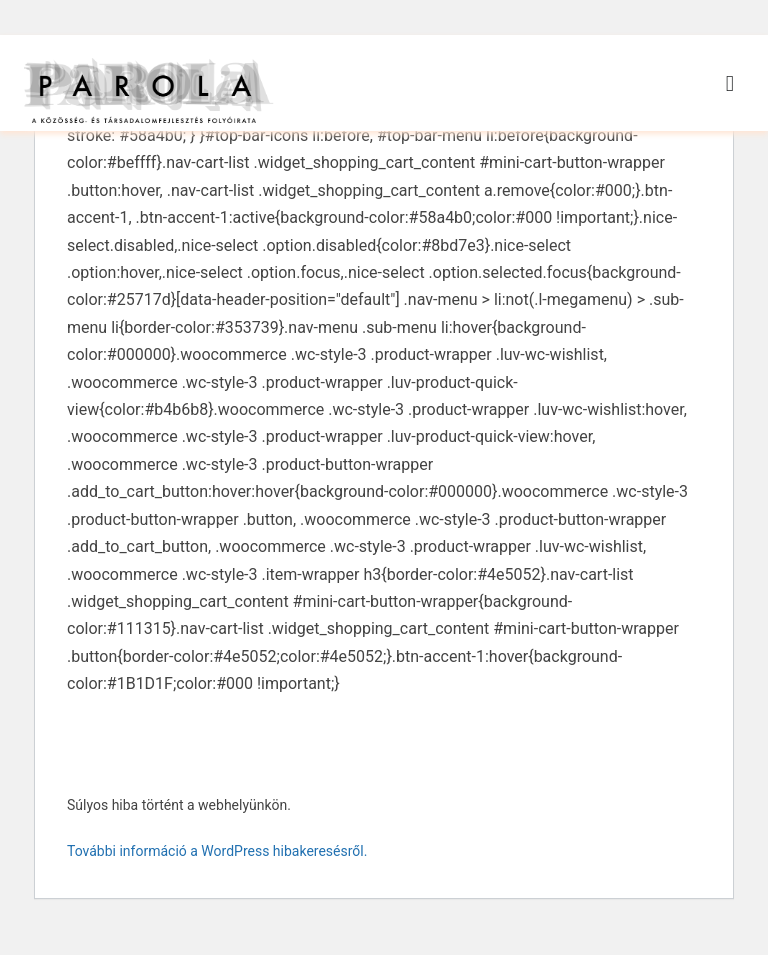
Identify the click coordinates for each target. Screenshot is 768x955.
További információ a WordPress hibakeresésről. (217, 875)
